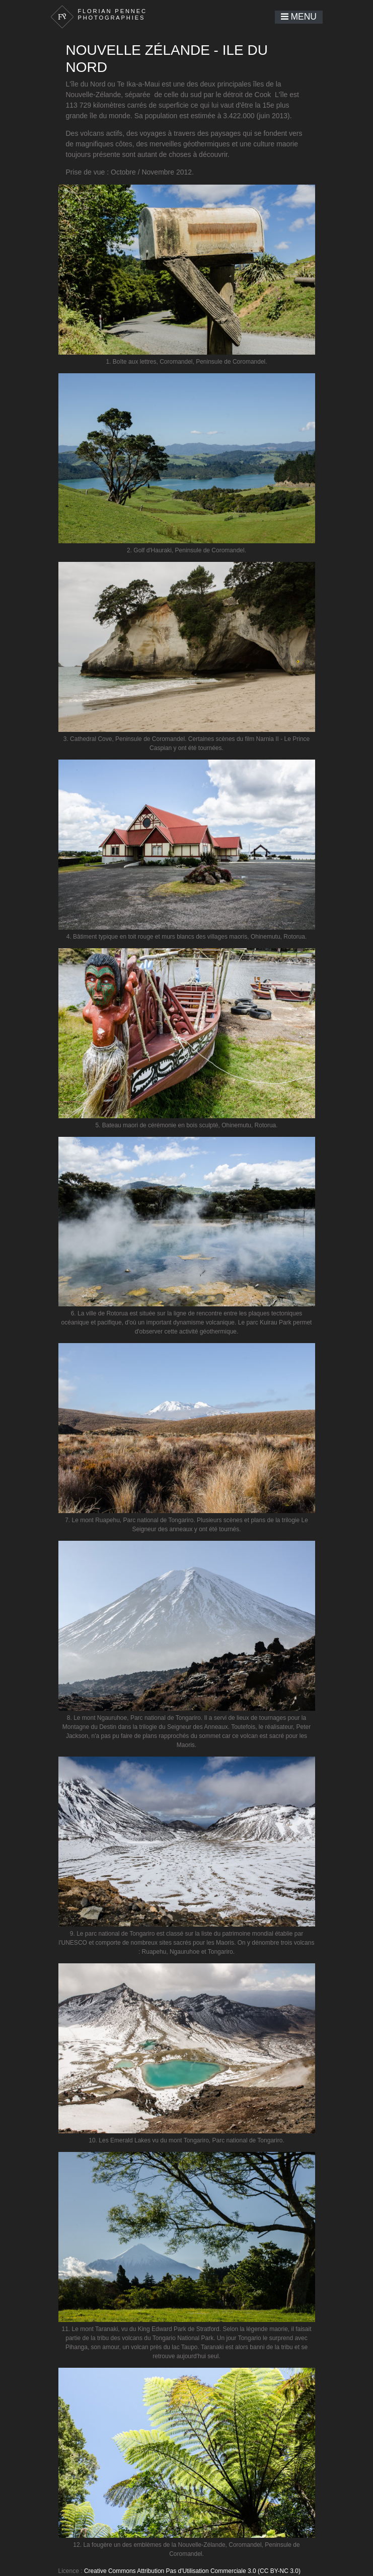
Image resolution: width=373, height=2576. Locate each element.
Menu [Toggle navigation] (299, 17)
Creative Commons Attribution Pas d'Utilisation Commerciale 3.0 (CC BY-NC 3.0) (192, 2570)
